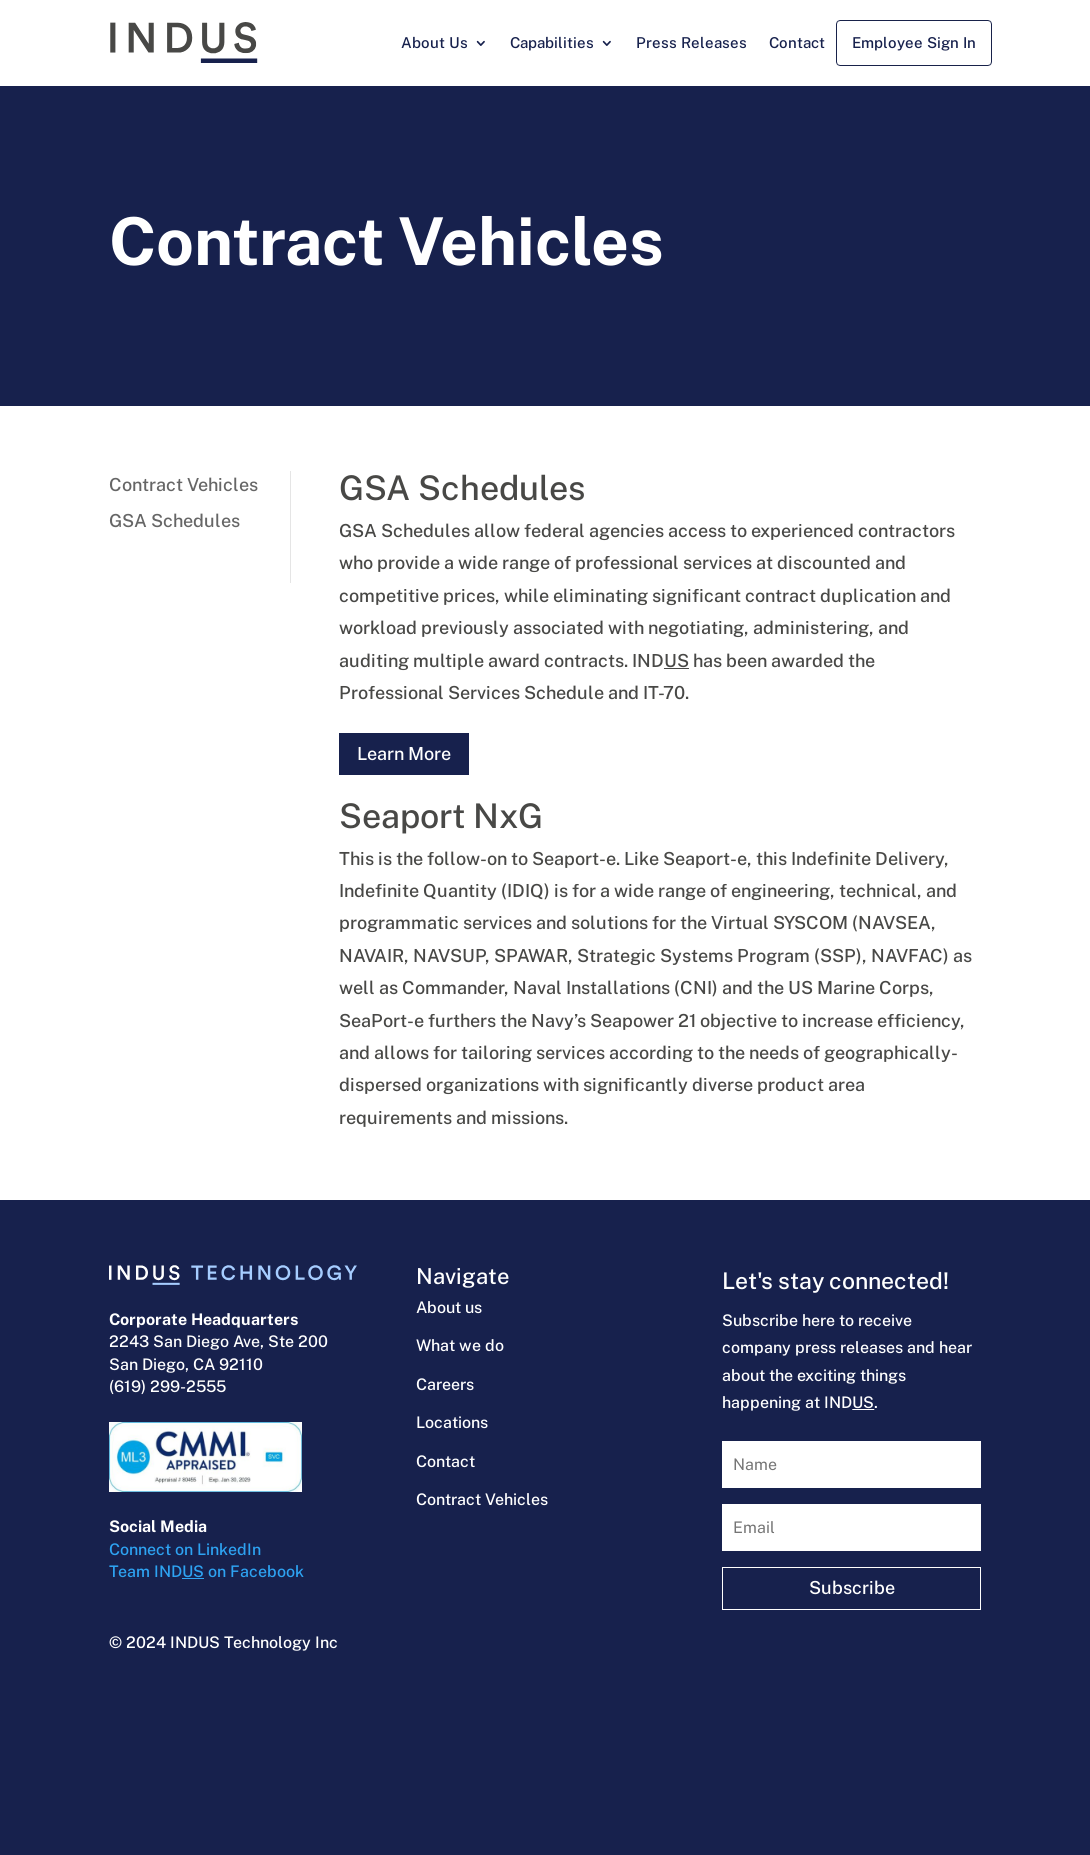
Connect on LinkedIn (185, 1549)
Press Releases (691, 42)
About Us (434, 42)
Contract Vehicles (183, 484)
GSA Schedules (174, 520)
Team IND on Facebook (206, 1571)
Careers (445, 1384)
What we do (460, 1345)
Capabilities (552, 42)
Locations (452, 1422)
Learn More (404, 753)
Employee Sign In (914, 42)
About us (449, 1307)
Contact (797, 42)
